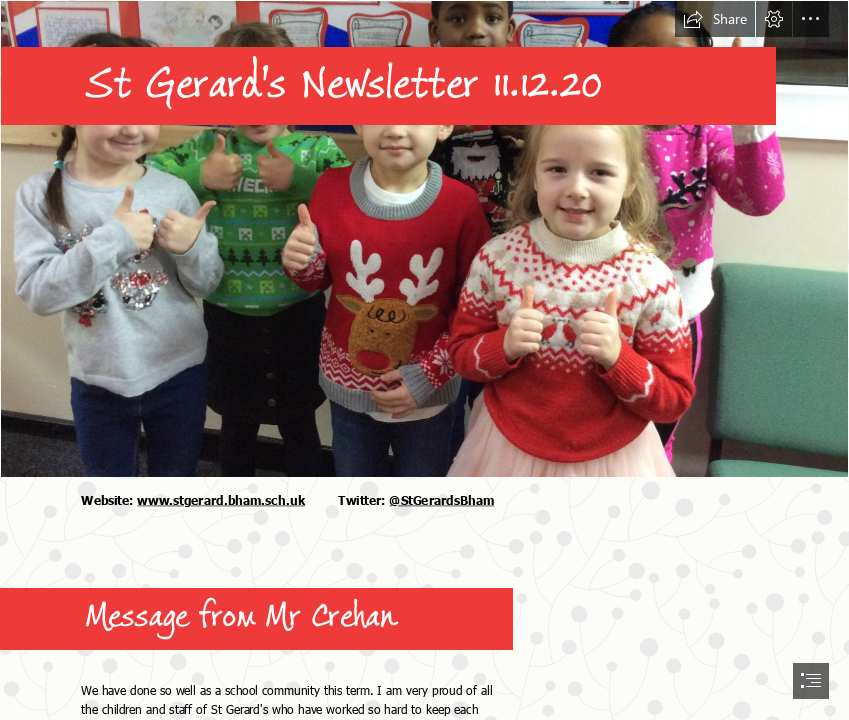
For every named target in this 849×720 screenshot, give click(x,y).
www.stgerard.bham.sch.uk (221, 499)
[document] (424, 360)
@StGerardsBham (441, 499)
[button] (715, 19)
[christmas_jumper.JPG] (424, 239)
